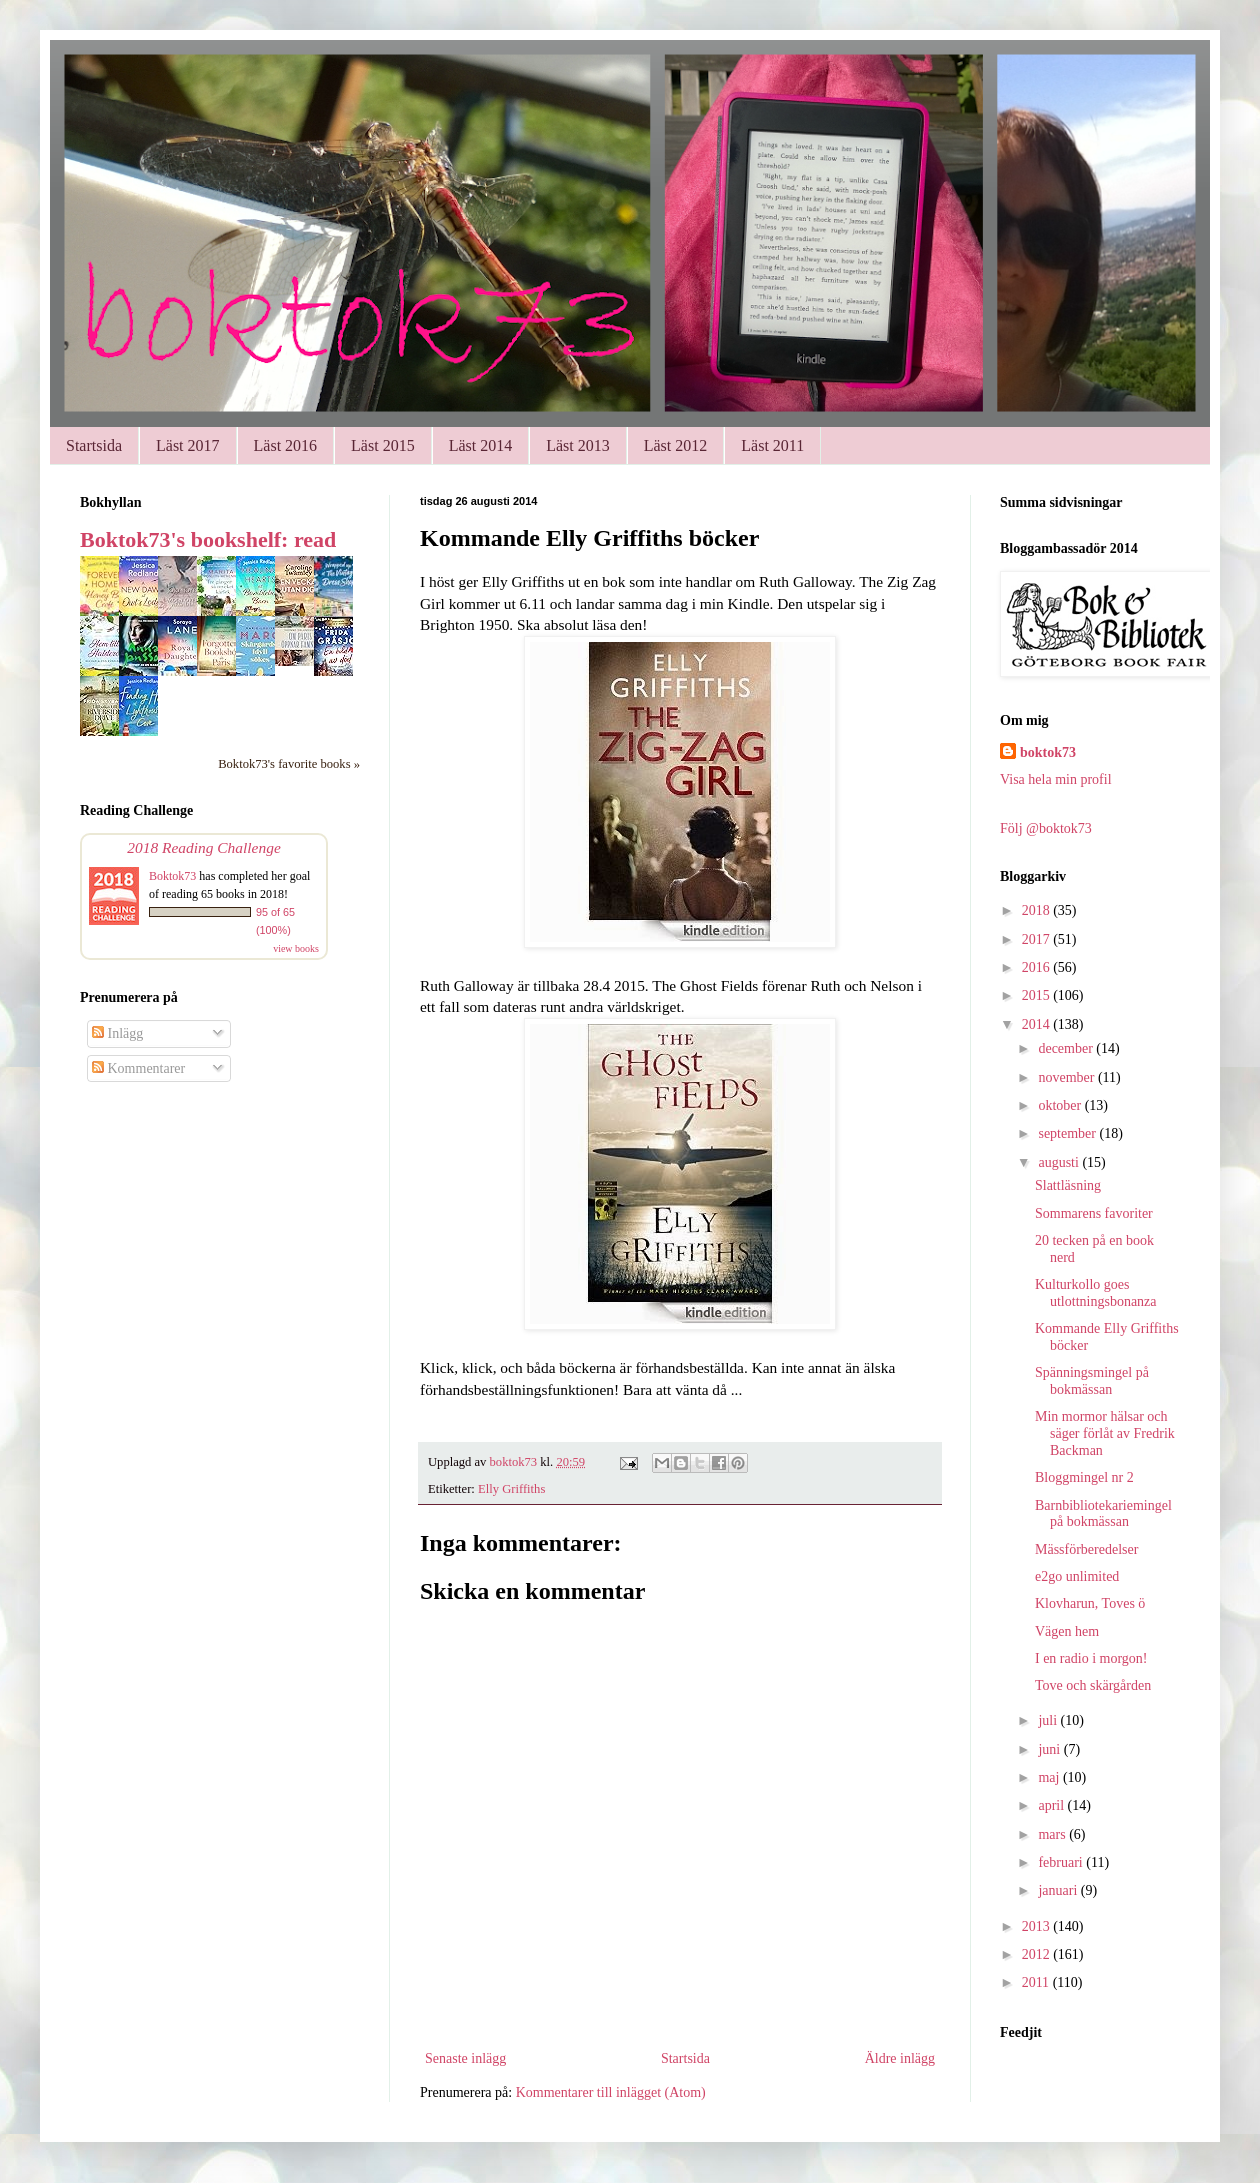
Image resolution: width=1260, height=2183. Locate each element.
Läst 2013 (578, 445)
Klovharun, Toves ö (1090, 1603)
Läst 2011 (772, 445)
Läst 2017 (188, 445)
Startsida (94, 445)
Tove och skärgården (1093, 1685)
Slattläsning (1068, 1185)
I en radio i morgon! (1091, 1658)
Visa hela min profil (1056, 779)
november (1067, 1077)
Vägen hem (1067, 1631)
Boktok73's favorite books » (289, 764)
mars (1053, 1834)
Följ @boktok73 (1046, 828)
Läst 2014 (481, 445)
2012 (1038, 1954)
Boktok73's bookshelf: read (208, 539)
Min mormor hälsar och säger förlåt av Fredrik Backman (1105, 1433)
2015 (1038, 995)
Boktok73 (172, 876)
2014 (1038, 1024)
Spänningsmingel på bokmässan (1092, 1381)
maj (1050, 1777)
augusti (1060, 1162)
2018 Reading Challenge (204, 847)
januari (1059, 1890)
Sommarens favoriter (1094, 1213)
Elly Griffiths (511, 1489)
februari (1062, 1862)
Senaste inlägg (465, 2058)
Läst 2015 (383, 445)
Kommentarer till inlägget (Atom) (611, 2092)
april (1052, 1805)
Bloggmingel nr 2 (1084, 1477)
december (1067, 1048)
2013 (1038, 1926)
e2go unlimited (1077, 1576)
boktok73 (1048, 752)
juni (1050, 1749)
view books (296, 948)
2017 (1038, 939)
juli (1049, 1720)
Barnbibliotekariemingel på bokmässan (1103, 1514)
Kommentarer (138, 1068)
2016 (1038, 967)
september (1068, 1133)
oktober (1061, 1105)
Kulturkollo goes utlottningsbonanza (1096, 1293)
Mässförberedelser (1086, 1549)
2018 (1038, 910)
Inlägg (117, 1033)
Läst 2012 (676, 445)
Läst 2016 (286, 445)
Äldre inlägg (900, 2058)
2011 (1037, 1982)
